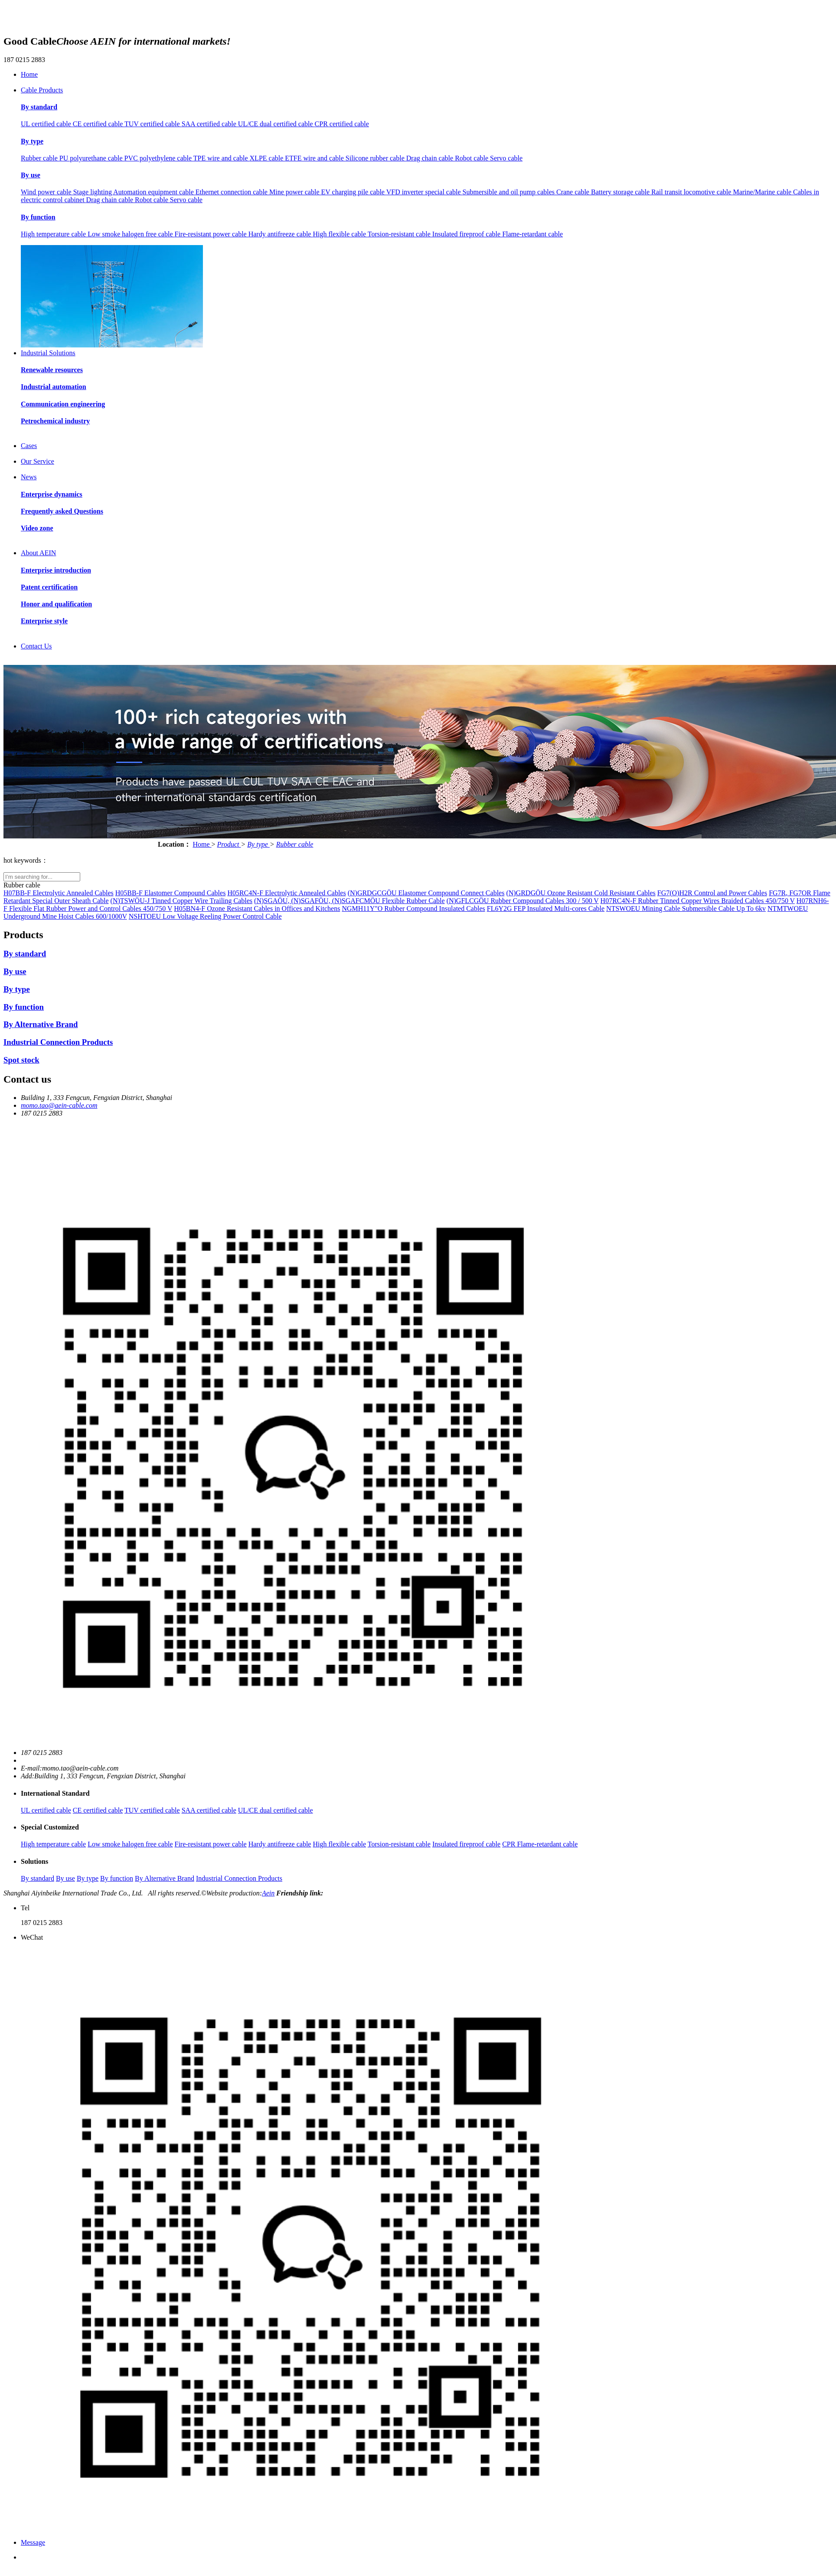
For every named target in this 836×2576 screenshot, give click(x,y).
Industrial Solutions (48, 353)
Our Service (37, 461)
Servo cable (506, 158)
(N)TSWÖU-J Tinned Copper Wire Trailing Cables (182, 900)
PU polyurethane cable (91, 158)
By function (38, 217)
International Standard (55, 1793)
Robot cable (472, 158)
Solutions (34, 1861)
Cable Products (42, 90)
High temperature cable (54, 234)
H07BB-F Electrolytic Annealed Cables (58, 893)
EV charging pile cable (353, 192)
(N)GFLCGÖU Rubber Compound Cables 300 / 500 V (523, 900)
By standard (39, 107)
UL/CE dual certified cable (276, 124)
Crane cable (573, 192)
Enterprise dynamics (51, 494)
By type (32, 141)
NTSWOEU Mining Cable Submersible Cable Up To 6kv (686, 908)
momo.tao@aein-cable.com (59, 1105)
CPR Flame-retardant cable (540, 1844)
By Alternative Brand (40, 1024)
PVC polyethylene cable (158, 158)
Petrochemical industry (55, 421)
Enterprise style (44, 621)
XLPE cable (267, 158)
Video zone (37, 528)
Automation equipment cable (154, 192)
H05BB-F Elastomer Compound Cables (170, 893)
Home (29, 74)
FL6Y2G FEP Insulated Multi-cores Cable (545, 908)
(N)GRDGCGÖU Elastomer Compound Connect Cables (426, 893)
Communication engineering (63, 404)
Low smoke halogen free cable (131, 234)
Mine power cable (295, 192)
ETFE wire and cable (315, 158)
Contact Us (36, 646)
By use (30, 175)
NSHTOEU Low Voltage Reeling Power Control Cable (205, 916)
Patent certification (49, 587)
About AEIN (38, 552)
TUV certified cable (153, 124)
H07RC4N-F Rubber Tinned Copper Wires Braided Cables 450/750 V (698, 900)
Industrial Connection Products (58, 1042)
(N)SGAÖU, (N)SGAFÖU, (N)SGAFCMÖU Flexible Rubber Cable (349, 900)
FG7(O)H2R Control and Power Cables (712, 893)
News (28, 477)
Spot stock (21, 1059)
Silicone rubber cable (376, 158)
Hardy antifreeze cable (280, 234)
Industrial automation (53, 386)
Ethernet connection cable (232, 192)
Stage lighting (93, 192)
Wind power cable (47, 192)
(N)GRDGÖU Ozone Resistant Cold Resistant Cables (580, 893)
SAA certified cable (210, 124)
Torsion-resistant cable (400, 234)
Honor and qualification (56, 604)
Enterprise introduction (56, 570)
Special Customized (50, 1827)
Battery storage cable (621, 192)
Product (229, 844)
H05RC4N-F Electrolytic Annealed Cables (286, 893)
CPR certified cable (342, 124)
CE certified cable (98, 124)
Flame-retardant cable (532, 234)
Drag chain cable (430, 158)
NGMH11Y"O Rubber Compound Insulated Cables (413, 908)
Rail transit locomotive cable (692, 192)
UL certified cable (47, 124)
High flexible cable (340, 234)
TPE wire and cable (221, 158)
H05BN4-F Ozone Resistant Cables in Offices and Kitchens (257, 908)
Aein (268, 1893)
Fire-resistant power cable (211, 234)
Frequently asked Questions (62, 511)
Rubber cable (40, 158)
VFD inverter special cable (424, 192)
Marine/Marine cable (763, 192)
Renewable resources (52, 369)
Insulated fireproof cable (467, 234)
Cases (29, 445)
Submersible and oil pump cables (509, 192)
